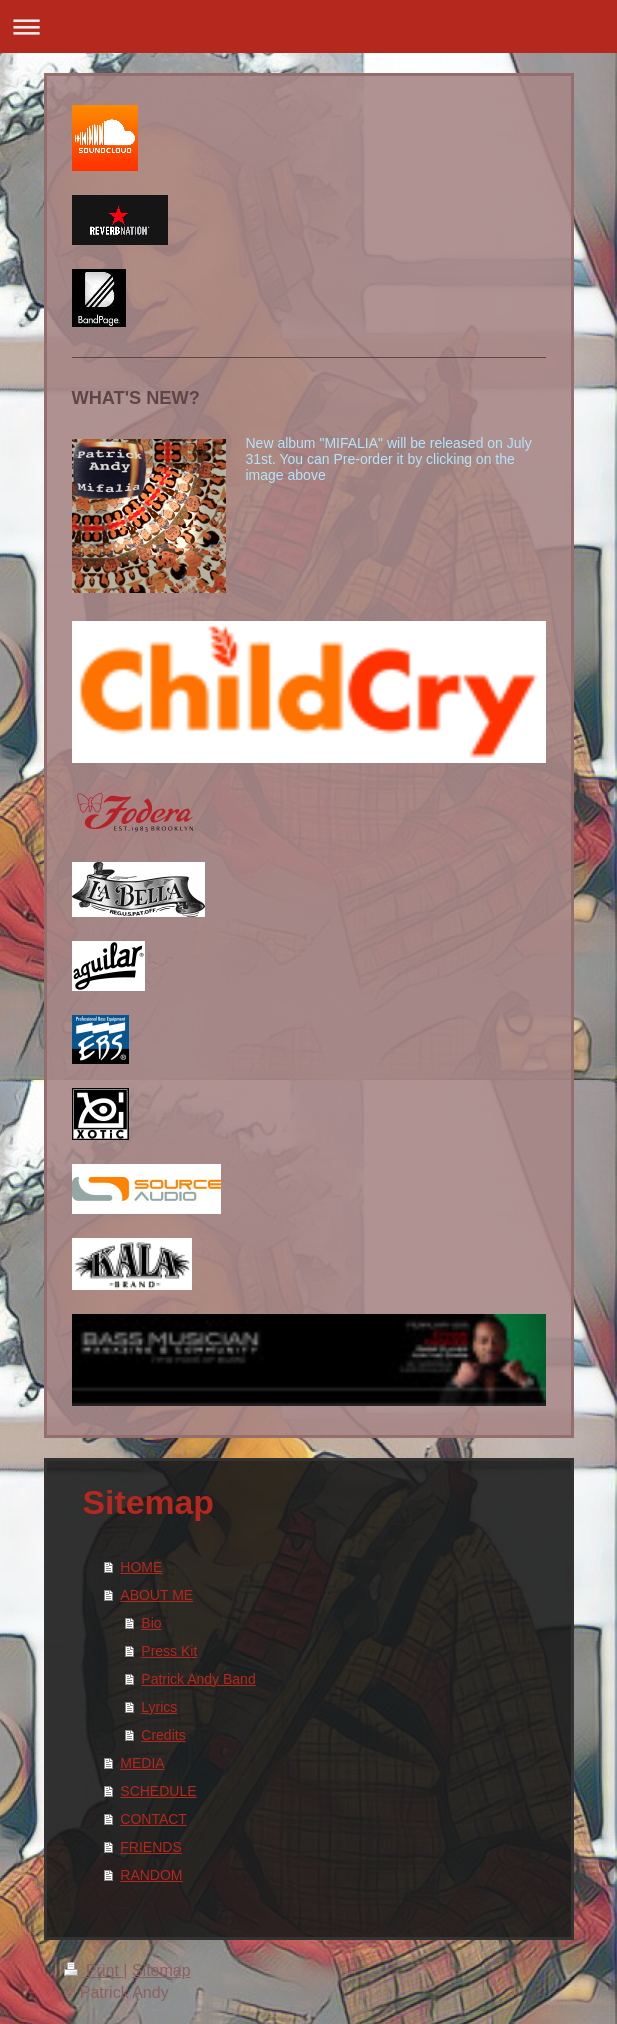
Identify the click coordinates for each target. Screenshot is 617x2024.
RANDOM (151, 1875)
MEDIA (142, 1763)
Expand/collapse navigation (308, 26)
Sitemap (161, 1970)
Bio (151, 1623)
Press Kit (169, 1651)
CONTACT (153, 1819)
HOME (141, 1567)
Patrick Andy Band (198, 1679)
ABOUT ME (156, 1595)
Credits (163, 1735)
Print (94, 1970)
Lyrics (159, 1707)
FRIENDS (150, 1847)
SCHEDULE (158, 1791)
